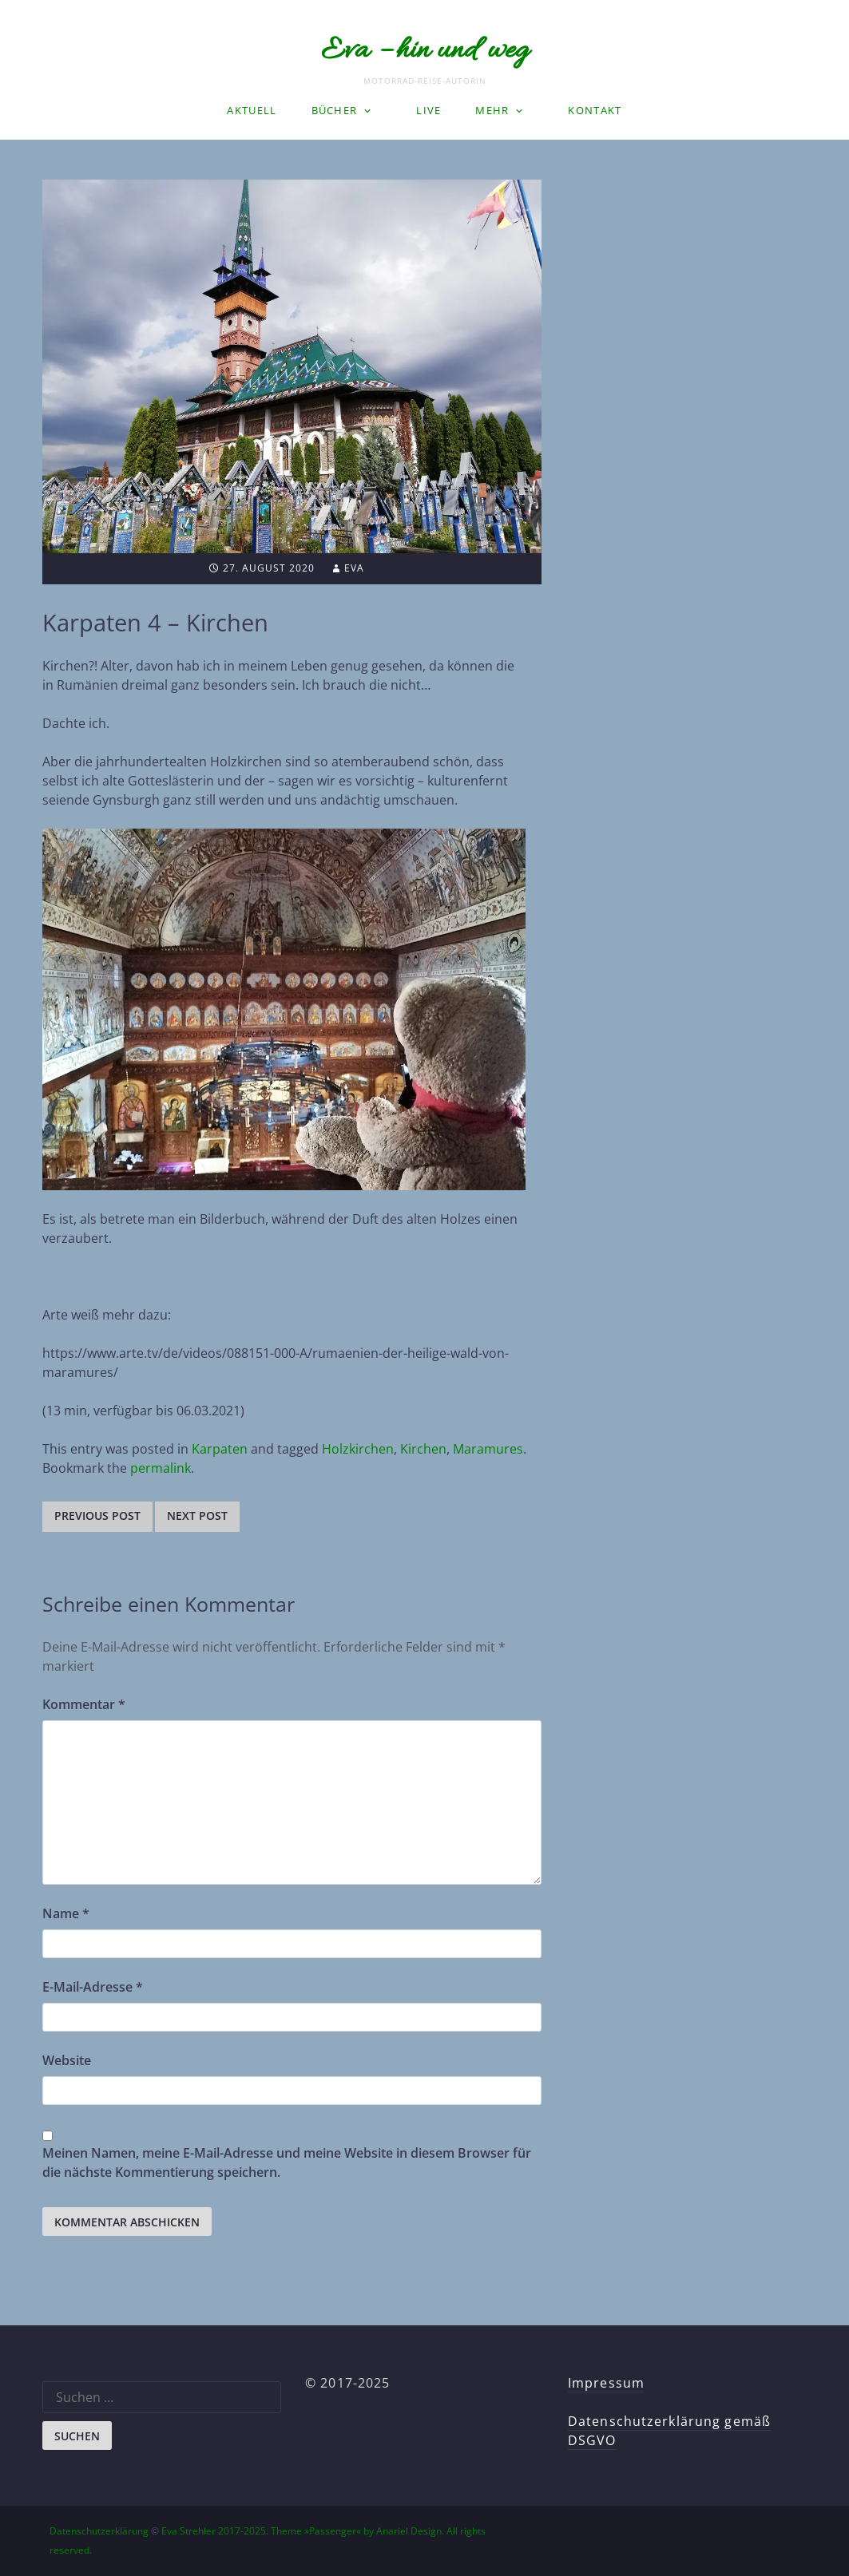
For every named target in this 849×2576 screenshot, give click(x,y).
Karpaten (220, 1449)
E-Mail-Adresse (92, 1987)
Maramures (488, 1449)
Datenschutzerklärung (99, 2531)
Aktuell (251, 110)
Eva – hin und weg (425, 51)
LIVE (428, 110)
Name (65, 1913)
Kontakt (594, 110)
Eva (354, 568)
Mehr (492, 110)
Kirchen (423, 1449)
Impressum (606, 2383)
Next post (197, 1515)
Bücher (334, 110)
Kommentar (83, 1704)
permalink (160, 1468)
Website (66, 2060)
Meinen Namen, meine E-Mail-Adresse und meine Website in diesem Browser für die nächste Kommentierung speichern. (286, 2162)
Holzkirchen (358, 1449)
